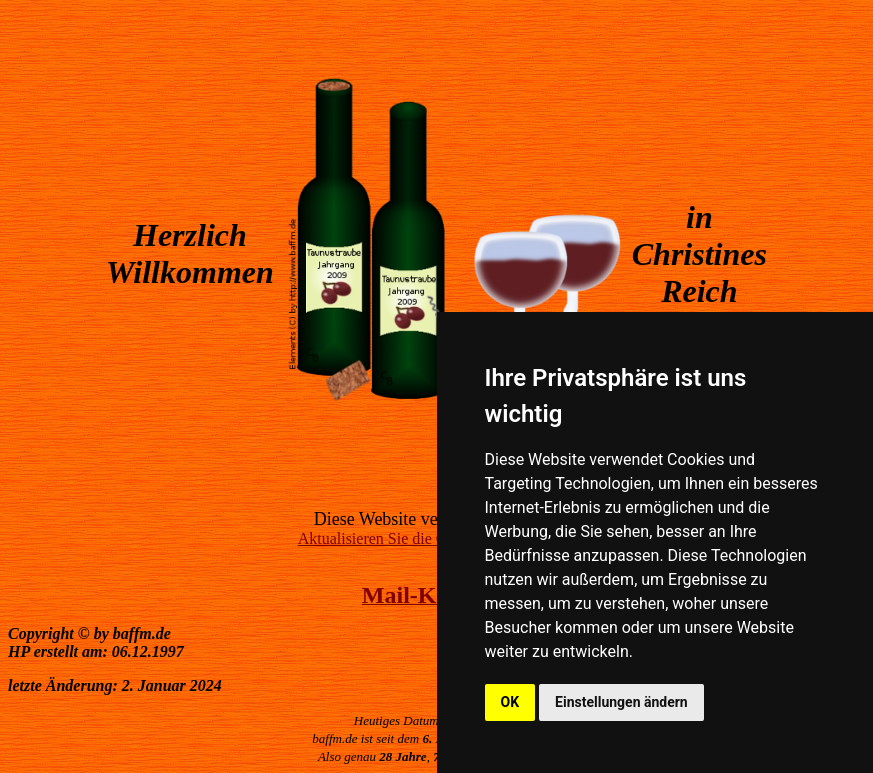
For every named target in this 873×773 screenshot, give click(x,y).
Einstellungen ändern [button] (621, 702)
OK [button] (510, 702)
